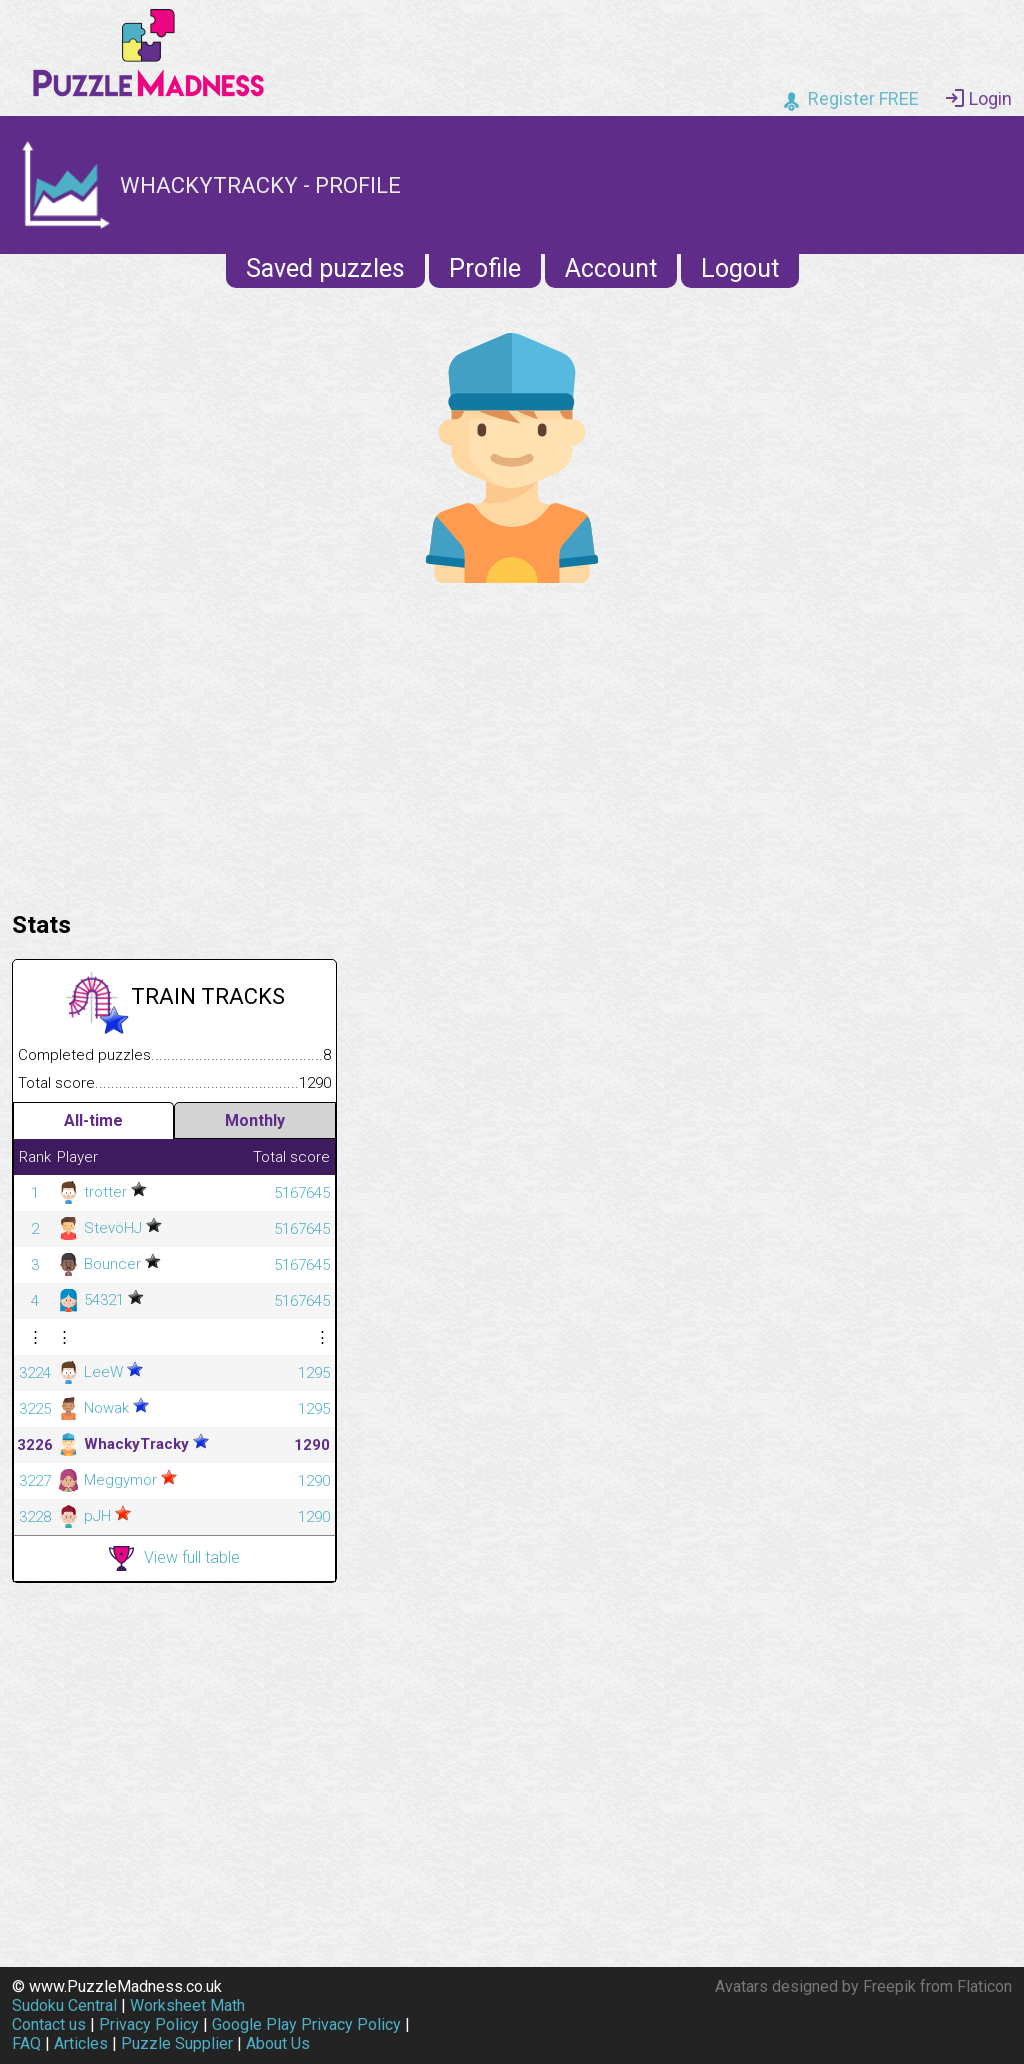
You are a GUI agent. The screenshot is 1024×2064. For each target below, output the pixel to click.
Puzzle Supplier (177, 2043)
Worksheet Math (187, 2005)
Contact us (49, 2024)
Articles (81, 2043)
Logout (740, 268)
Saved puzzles (325, 268)
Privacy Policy (149, 2024)
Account (611, 268)
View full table (174, 1558)
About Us (278, 2043)
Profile (485, 268)
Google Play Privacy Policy (306, 2024)
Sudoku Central (64, 2005)
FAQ (26, 2043)
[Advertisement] (512, 742)
